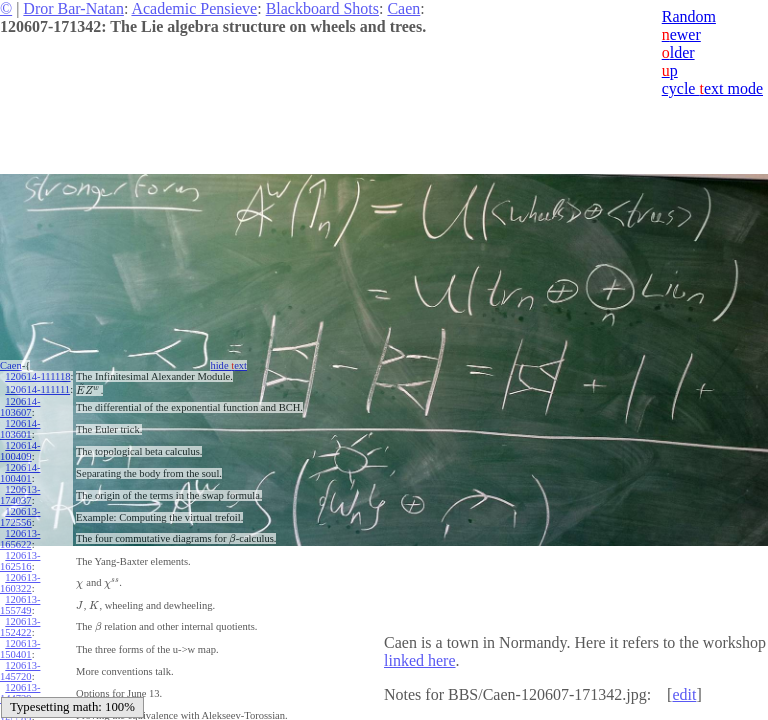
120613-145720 (20, 671)
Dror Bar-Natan (73, 8)
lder (678, 52)
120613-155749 (20, 605)
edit (684, 694)
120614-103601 (20, 429)
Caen (403, 8)
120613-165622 (20, 539)
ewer (681, 34)
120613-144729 (20, 693)
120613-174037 (20, 495)
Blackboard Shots (322, 8)
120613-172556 (20, 517)
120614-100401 (20, 473)
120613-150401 (20, 649)
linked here (420, 660)
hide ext (228, 365)
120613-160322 (20, 583)
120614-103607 (20, 407)
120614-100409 (20, 451)
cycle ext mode (712, 88)
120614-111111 (37, 389)
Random (689, 16)
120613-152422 (20, 627)
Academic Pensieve (194, 8)
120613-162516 (20, 561)
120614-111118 (37, 376)
